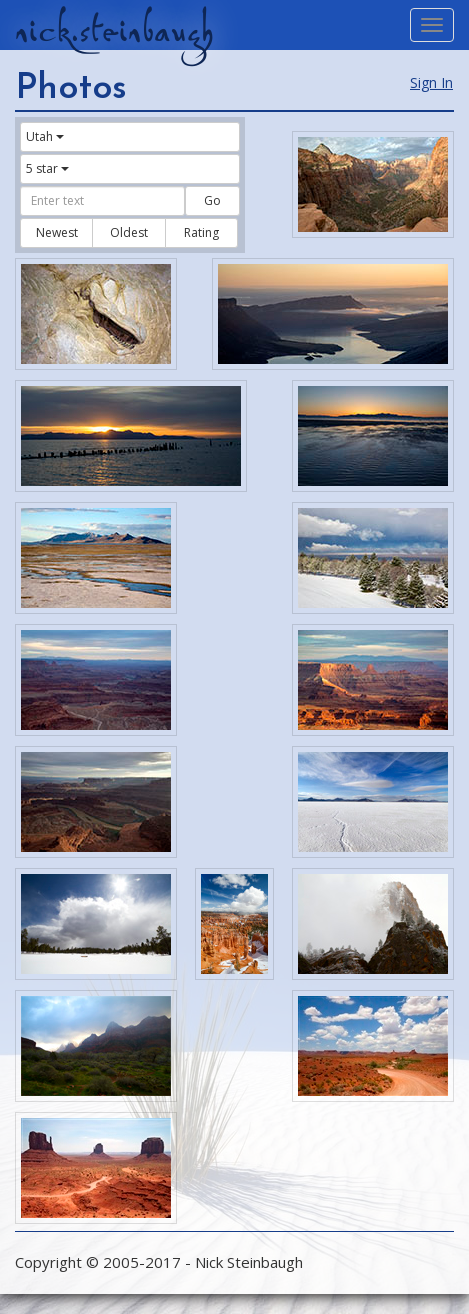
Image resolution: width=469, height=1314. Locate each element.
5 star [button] (47, 168)
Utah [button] (45, 136)
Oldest (129, 232)
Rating (201, 232)
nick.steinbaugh (114, 31)
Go (212, 200)
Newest (57, 232)
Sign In (431, 82)
